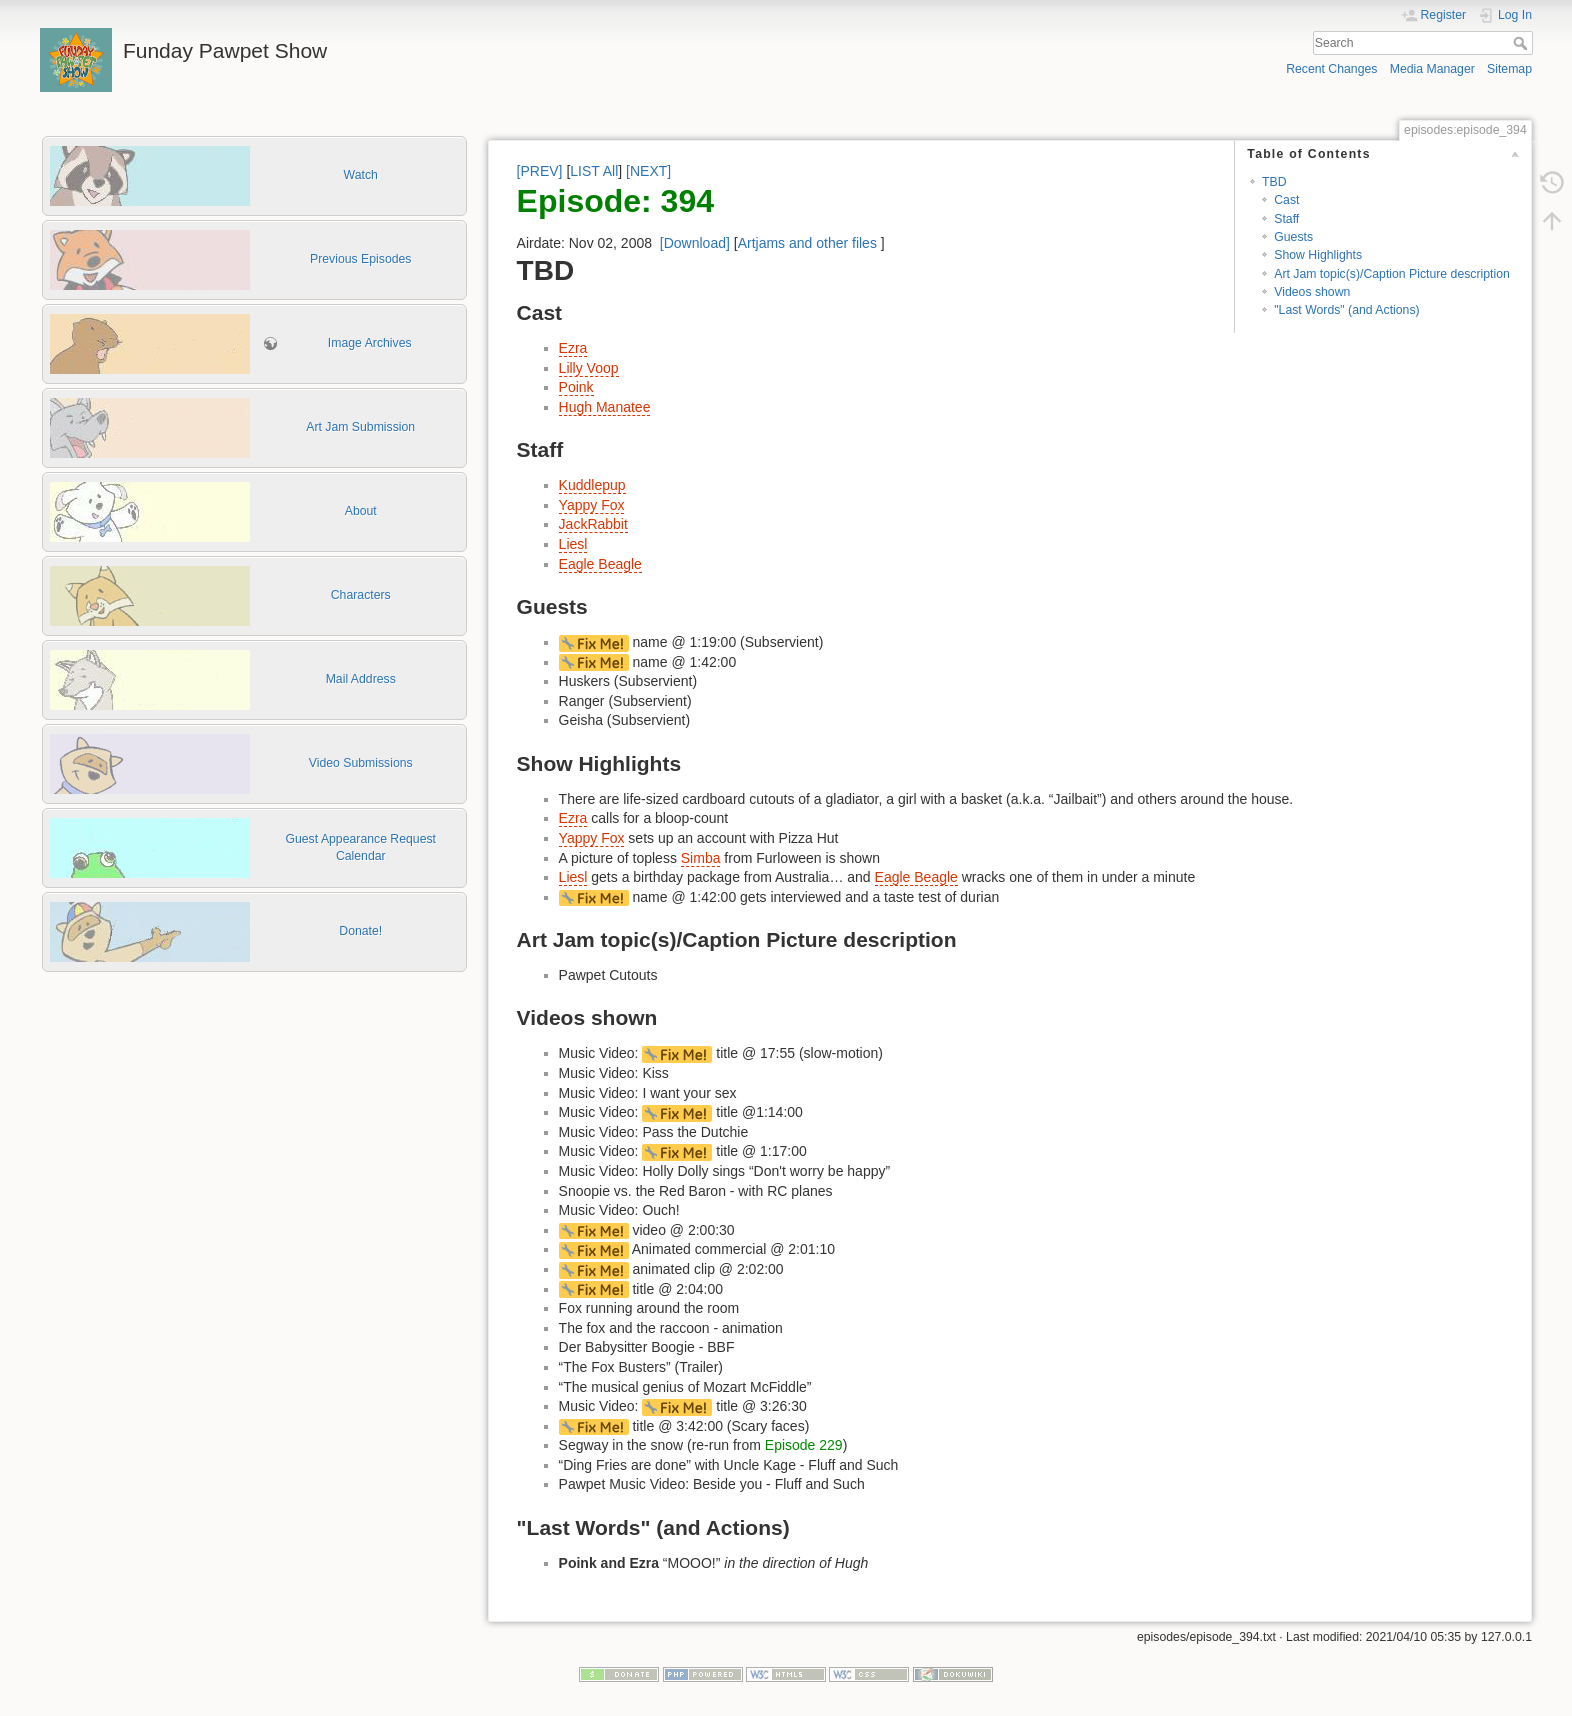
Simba (701, 858)
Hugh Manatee (605, 407)
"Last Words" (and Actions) (1346, 310)
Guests (1293, 237)
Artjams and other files (807, 243)
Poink (576, 387)
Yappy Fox (592, 505)
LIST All (594, 171)
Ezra (573, 348)
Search (1522, 43)
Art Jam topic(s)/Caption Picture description (1392, 274)
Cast (1286, 200)
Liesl (573, 544)
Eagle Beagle (600, 564)
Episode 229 (804, 1445)
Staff (1286, 219)
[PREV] (540, 171)
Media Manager (1432, 69)
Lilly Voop (589, 368)
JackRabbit (593, 524)
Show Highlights (1318, 255)
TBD (1274, 182)
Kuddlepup (592, 485)
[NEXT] (648, 171)
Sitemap (1509, 69)
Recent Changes (1331, 69)
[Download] (695, 243)
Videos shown (1312, 292)
